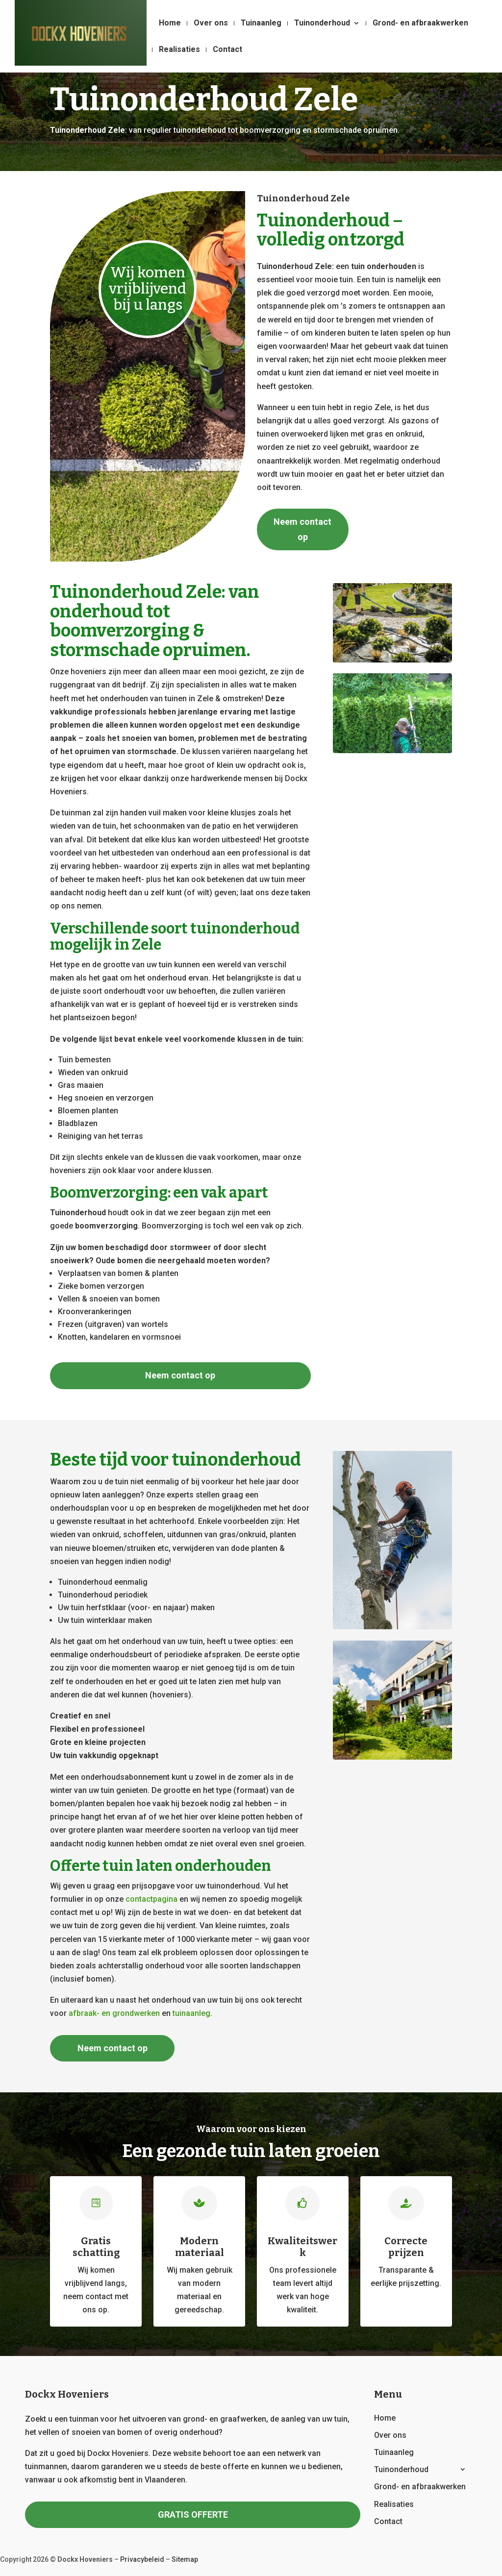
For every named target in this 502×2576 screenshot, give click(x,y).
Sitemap (185, 2559)
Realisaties (179, 50)
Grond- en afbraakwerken (420, 23)
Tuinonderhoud (322, 23)
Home (170, 23)
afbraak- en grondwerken (114, 2013)
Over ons (211, 23)
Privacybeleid (142, 2559)
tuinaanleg (191, 2013)
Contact (227, 50)
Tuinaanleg (261, 23)
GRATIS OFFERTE (193, 2514)
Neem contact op (302, 529)
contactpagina (151, 1899)
